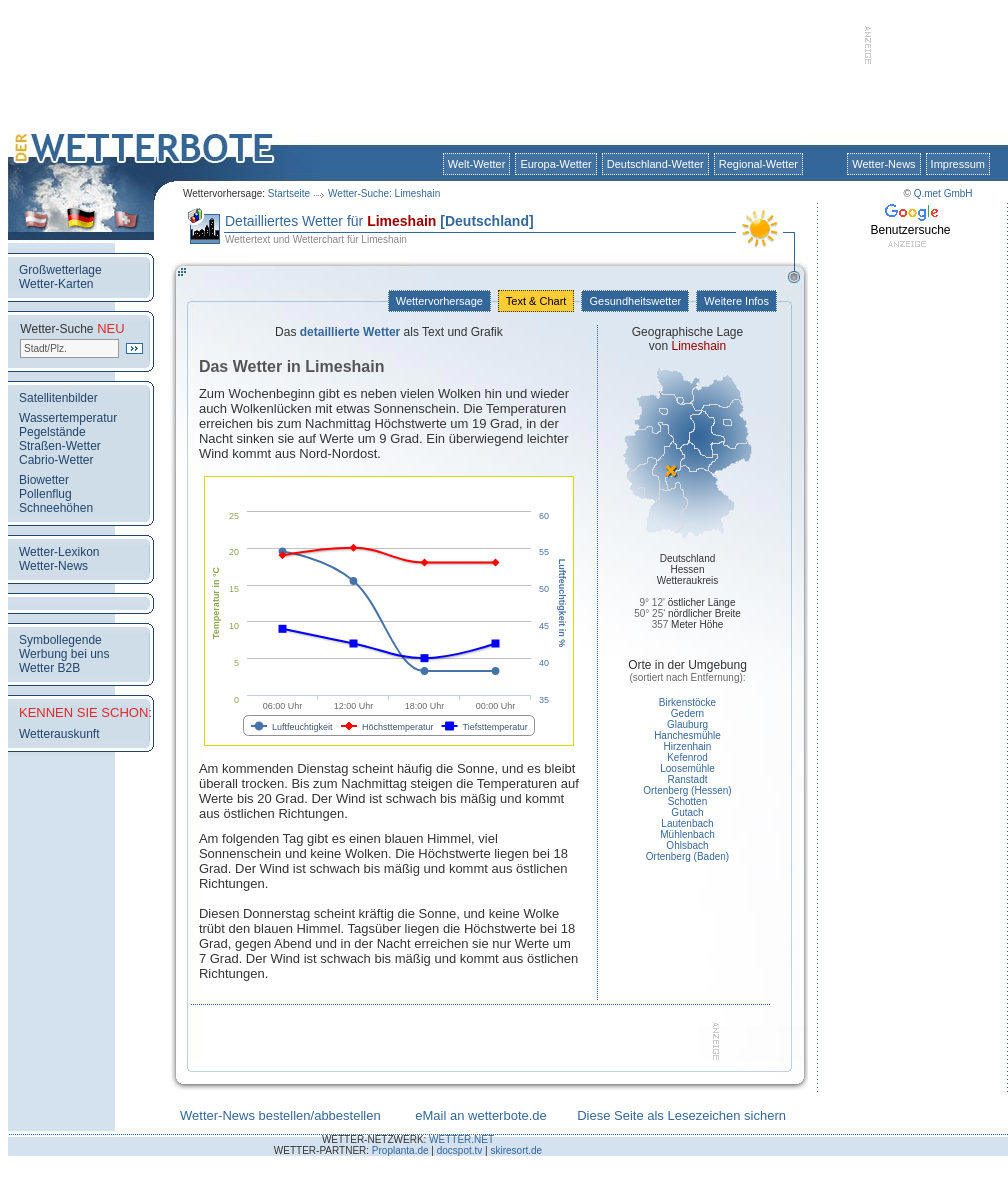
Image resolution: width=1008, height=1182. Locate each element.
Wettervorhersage (439, 301)
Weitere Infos (736, 301)
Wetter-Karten (56, 284)
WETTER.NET (461, 1139)
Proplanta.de (400, 1150)
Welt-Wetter (477, 164)
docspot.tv (460, 1150)
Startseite (289, 193)
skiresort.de (516, 1150)
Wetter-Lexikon (59, 552)
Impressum (958, 164)
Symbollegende (60, 640)
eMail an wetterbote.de (481, 1115)
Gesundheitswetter (635, 301)
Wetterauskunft (59, 734)
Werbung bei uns (64, 654)
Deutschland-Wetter (655, 164)
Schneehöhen (56, 508)
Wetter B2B (49, 668)
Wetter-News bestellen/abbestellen (280, 1115)
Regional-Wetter (758, 164)
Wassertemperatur (68, 418)
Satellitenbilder (58, 398)
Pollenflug (45, 494)
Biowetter (44, 480)
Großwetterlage (60, 270)
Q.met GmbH (943, 193)
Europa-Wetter (555, 164)
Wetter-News (883, 164)
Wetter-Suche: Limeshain (384, 193)
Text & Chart (536, 301)
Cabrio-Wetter (56, 460)
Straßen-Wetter (60, 446)
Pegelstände (52, 432)
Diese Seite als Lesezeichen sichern (681, 1115)
